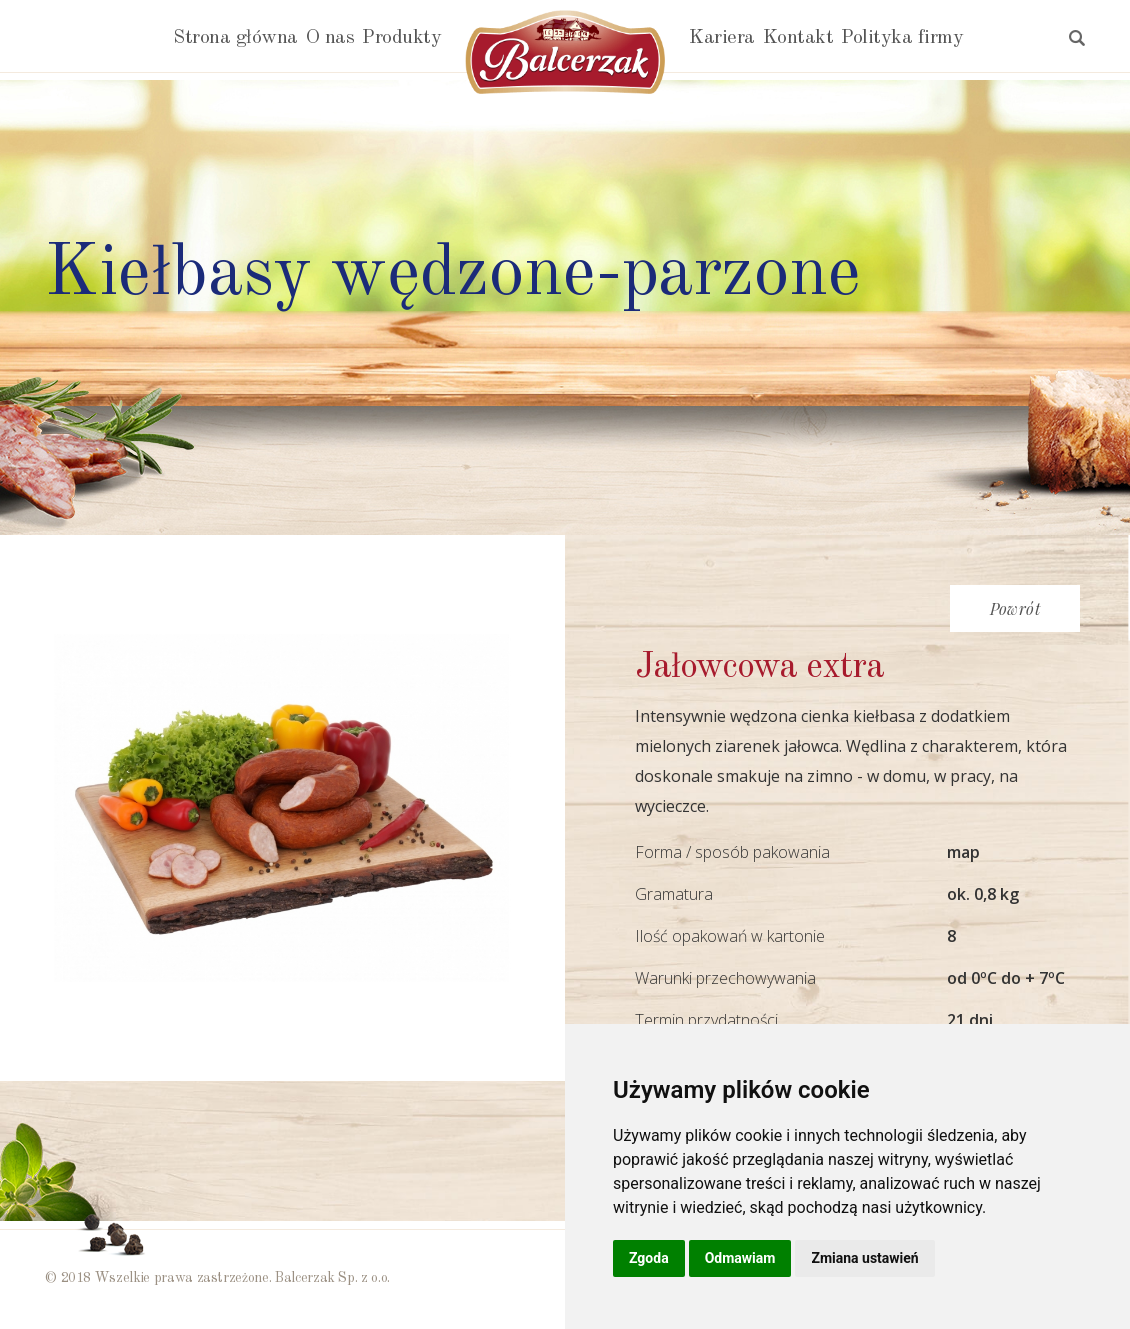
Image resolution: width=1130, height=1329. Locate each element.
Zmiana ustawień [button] (864, 1258)
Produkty (401, 38)
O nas (330, 38)
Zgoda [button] (649, 1258)
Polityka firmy (902, 38)
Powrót (1015, 608)
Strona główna (235, 38)
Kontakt (798, 38)
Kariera (722, 38)
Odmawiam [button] (740, 1258)
